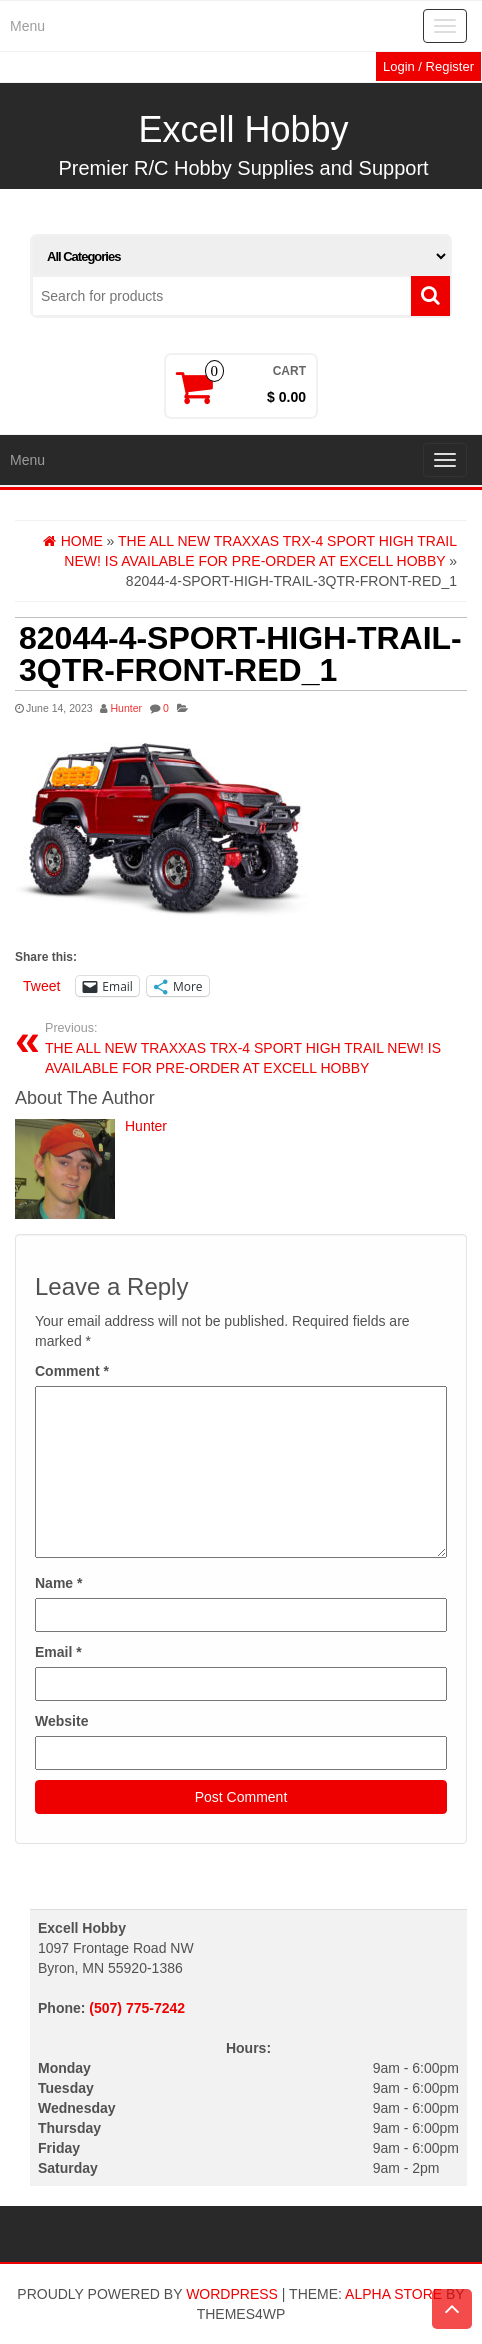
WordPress (232, 2294)
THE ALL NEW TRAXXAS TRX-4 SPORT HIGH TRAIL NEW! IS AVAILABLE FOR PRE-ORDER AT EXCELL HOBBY (248, 1048)
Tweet (41, 986)
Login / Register (428, 66)
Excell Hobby (243, 129)
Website (61, 1721)
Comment (72, 1371)
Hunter (126, 708)
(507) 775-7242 (137, 2008)
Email (58, 1652)
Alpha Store (393, 2294)
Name (58, 1583)
